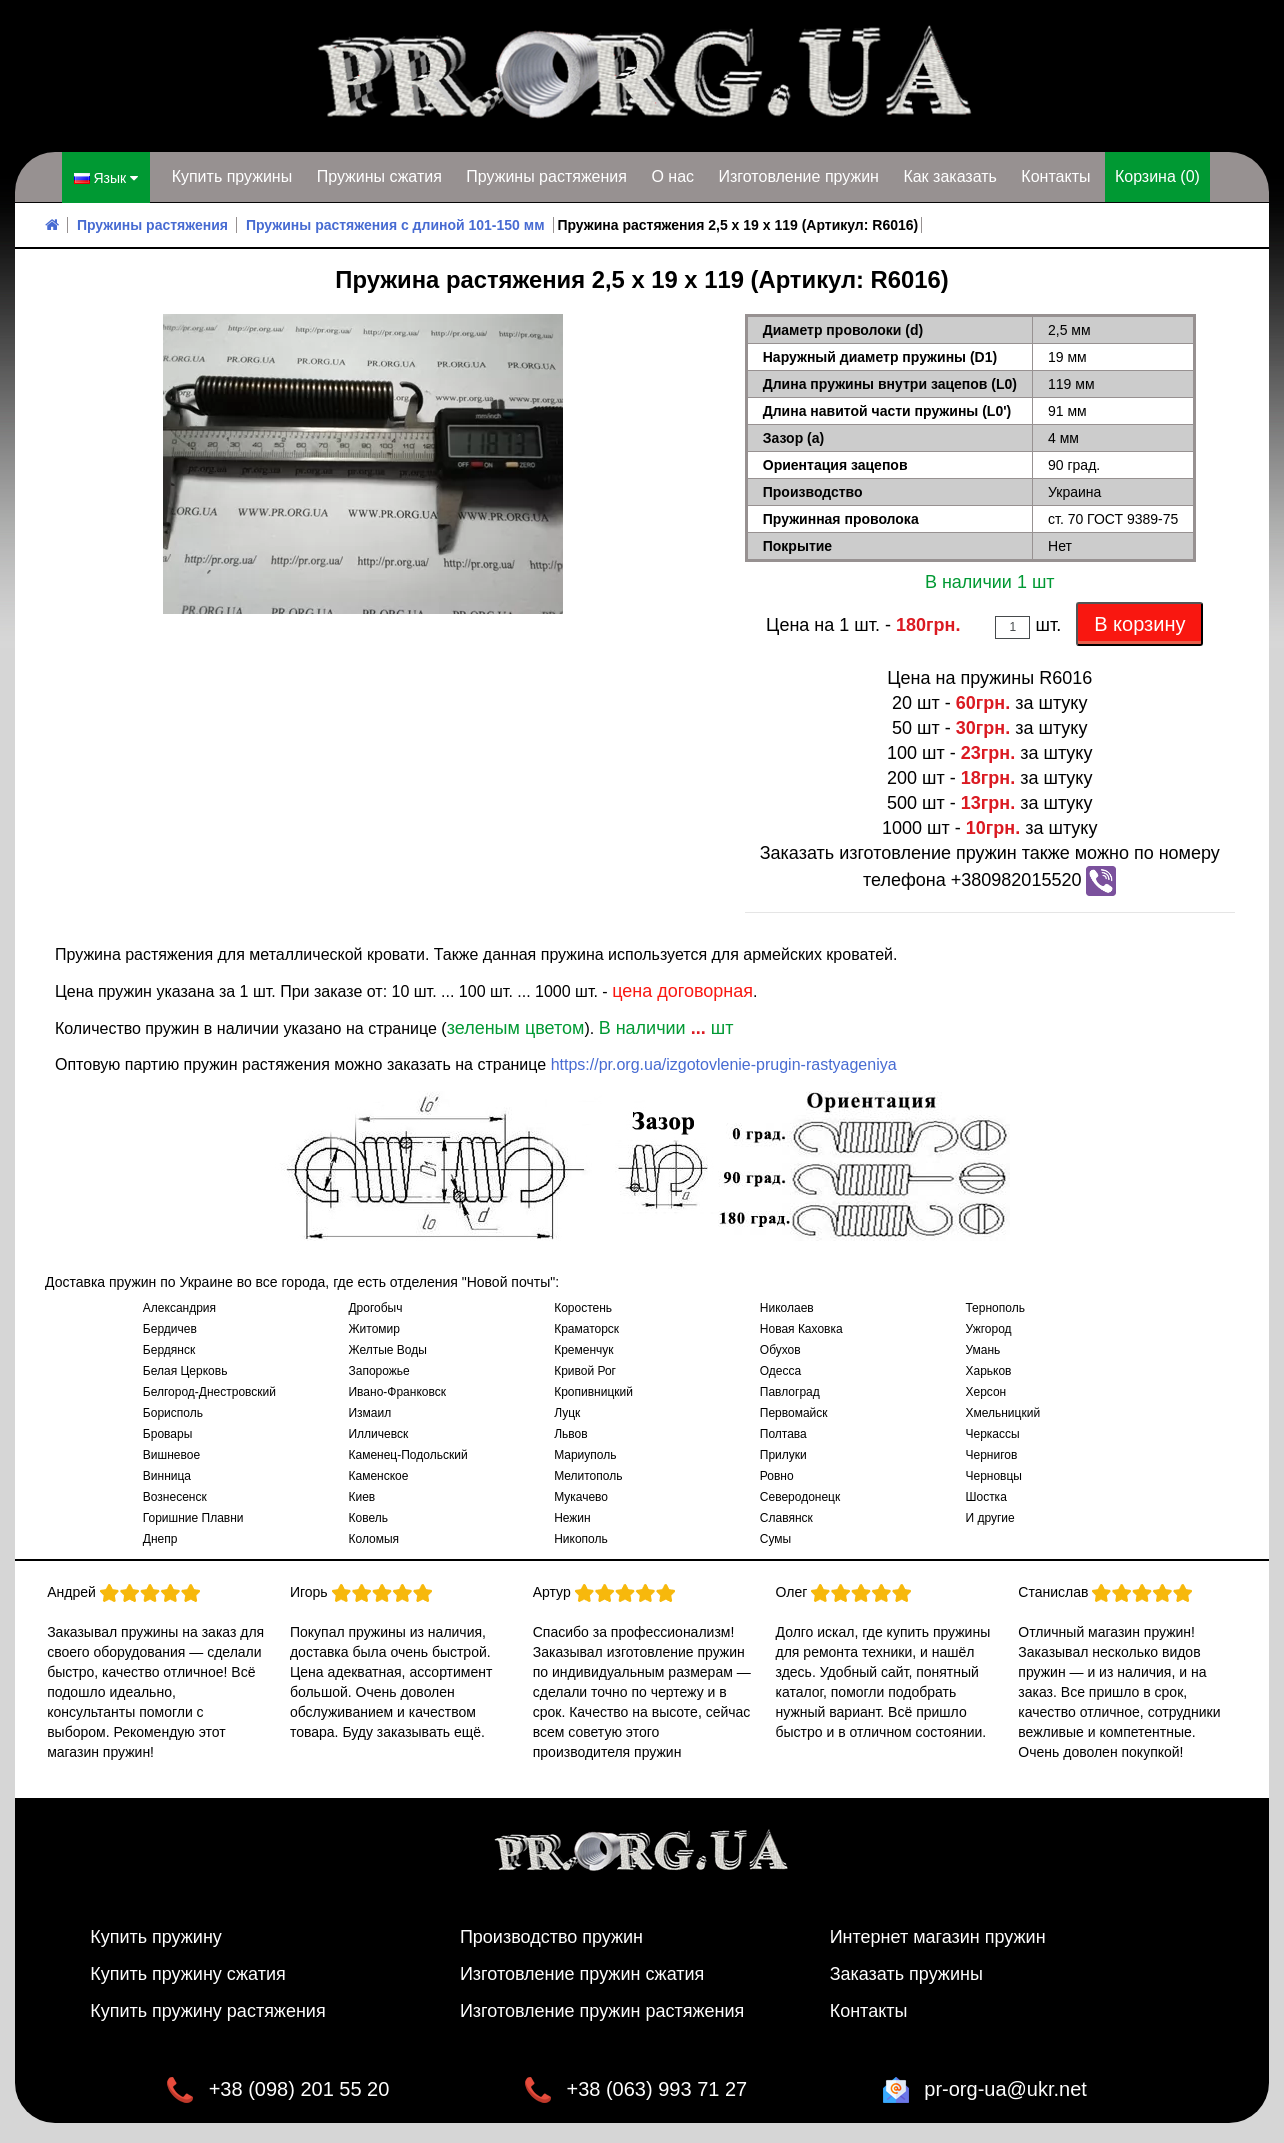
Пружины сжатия (379, 176)
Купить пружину (156, 1937)
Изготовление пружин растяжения (602, 2011)
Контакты (1055, 176)
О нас (672, 176)
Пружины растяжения (546, 176)
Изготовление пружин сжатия (582, 1974)
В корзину (1139, 624)
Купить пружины (232, 176)
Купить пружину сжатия (188, 1974)
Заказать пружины (906, 1974)
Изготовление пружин (798, 176)
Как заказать (950, 176)
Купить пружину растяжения (208, 2011)
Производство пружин (551, 1937)
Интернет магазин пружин (938, 1937)
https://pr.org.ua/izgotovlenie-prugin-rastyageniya (724, 1064)
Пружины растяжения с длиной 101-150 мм (395, 225)
